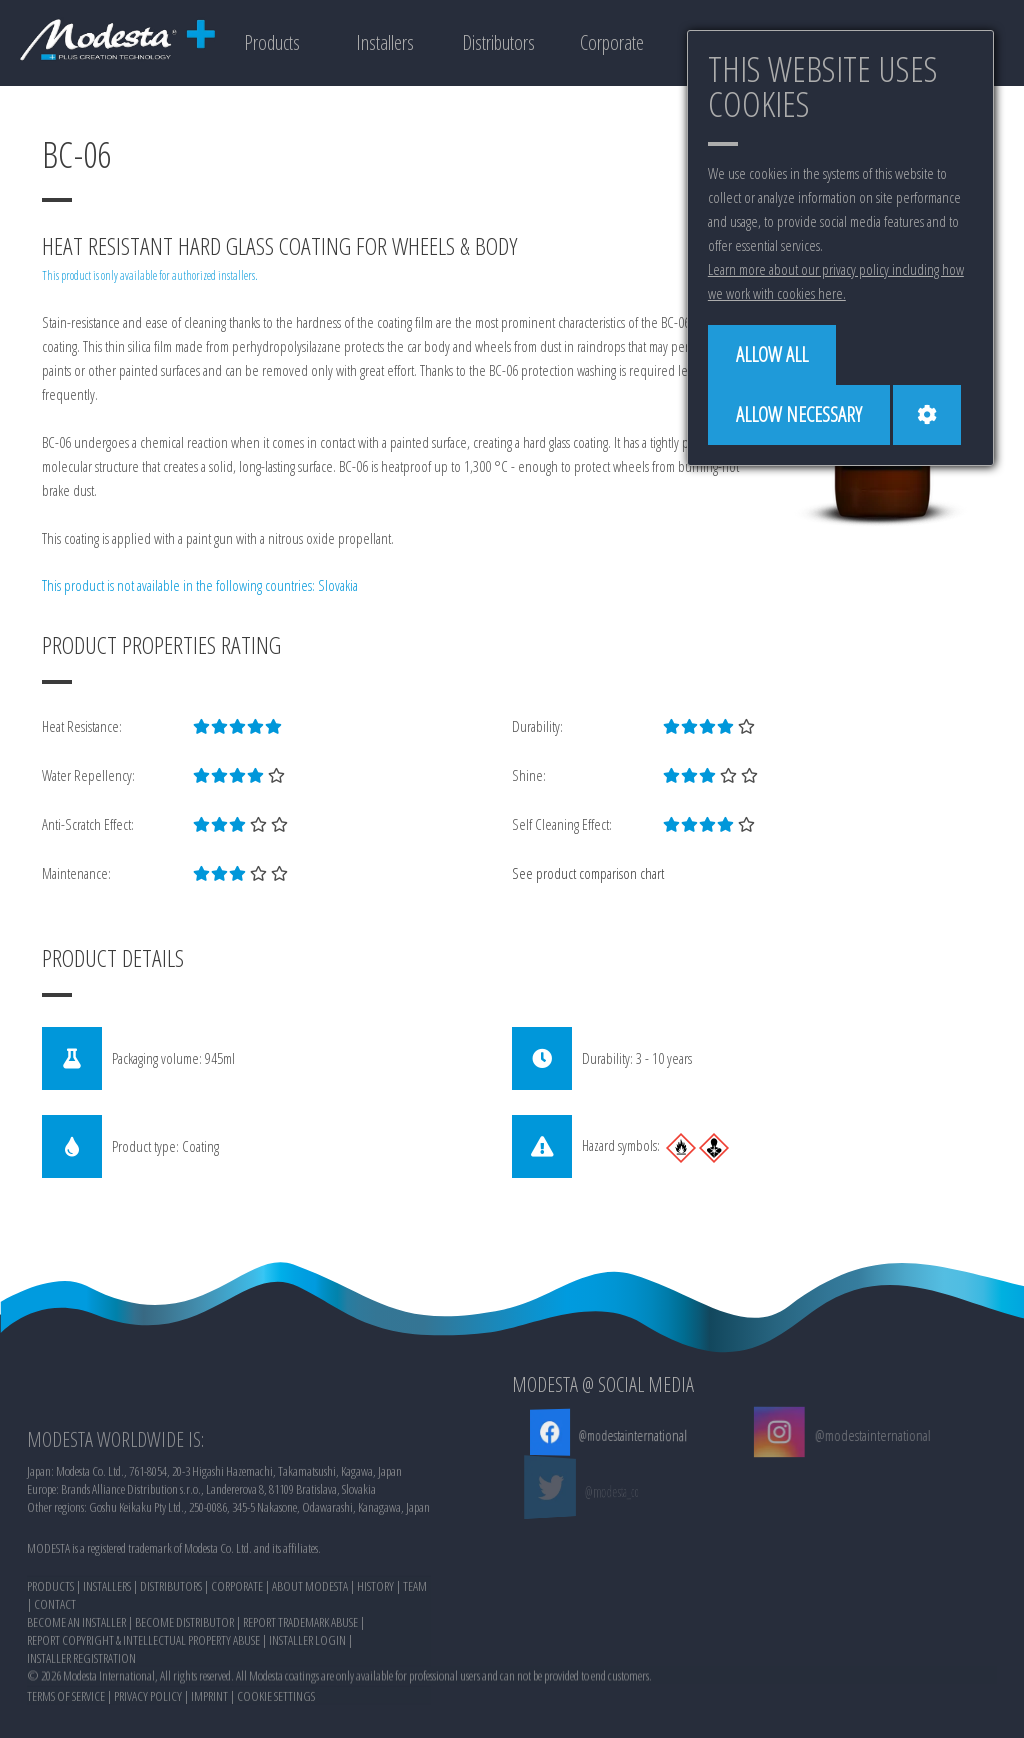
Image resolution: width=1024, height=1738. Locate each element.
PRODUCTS (50, 1657)
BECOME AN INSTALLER (76, 1693)
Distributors (498, 42)
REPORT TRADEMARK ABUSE (300, 1693)
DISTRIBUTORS (171, 1657)
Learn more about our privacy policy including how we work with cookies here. (836, 281)
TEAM (415, 1657)
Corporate (612, 42)
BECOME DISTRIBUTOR (184, 1693)
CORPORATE (237, 1657)
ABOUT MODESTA (310, 1657)
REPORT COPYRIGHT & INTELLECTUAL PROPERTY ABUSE (143, 1711)
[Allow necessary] (799, 415)
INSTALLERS (107, 1657)
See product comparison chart (588, 873)
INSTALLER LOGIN (307, 1711)
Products (272, 42)
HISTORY (375, 1657)
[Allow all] (772, 355)
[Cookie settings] (927, 415)
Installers (385, 42)
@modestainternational (630, 1435)
